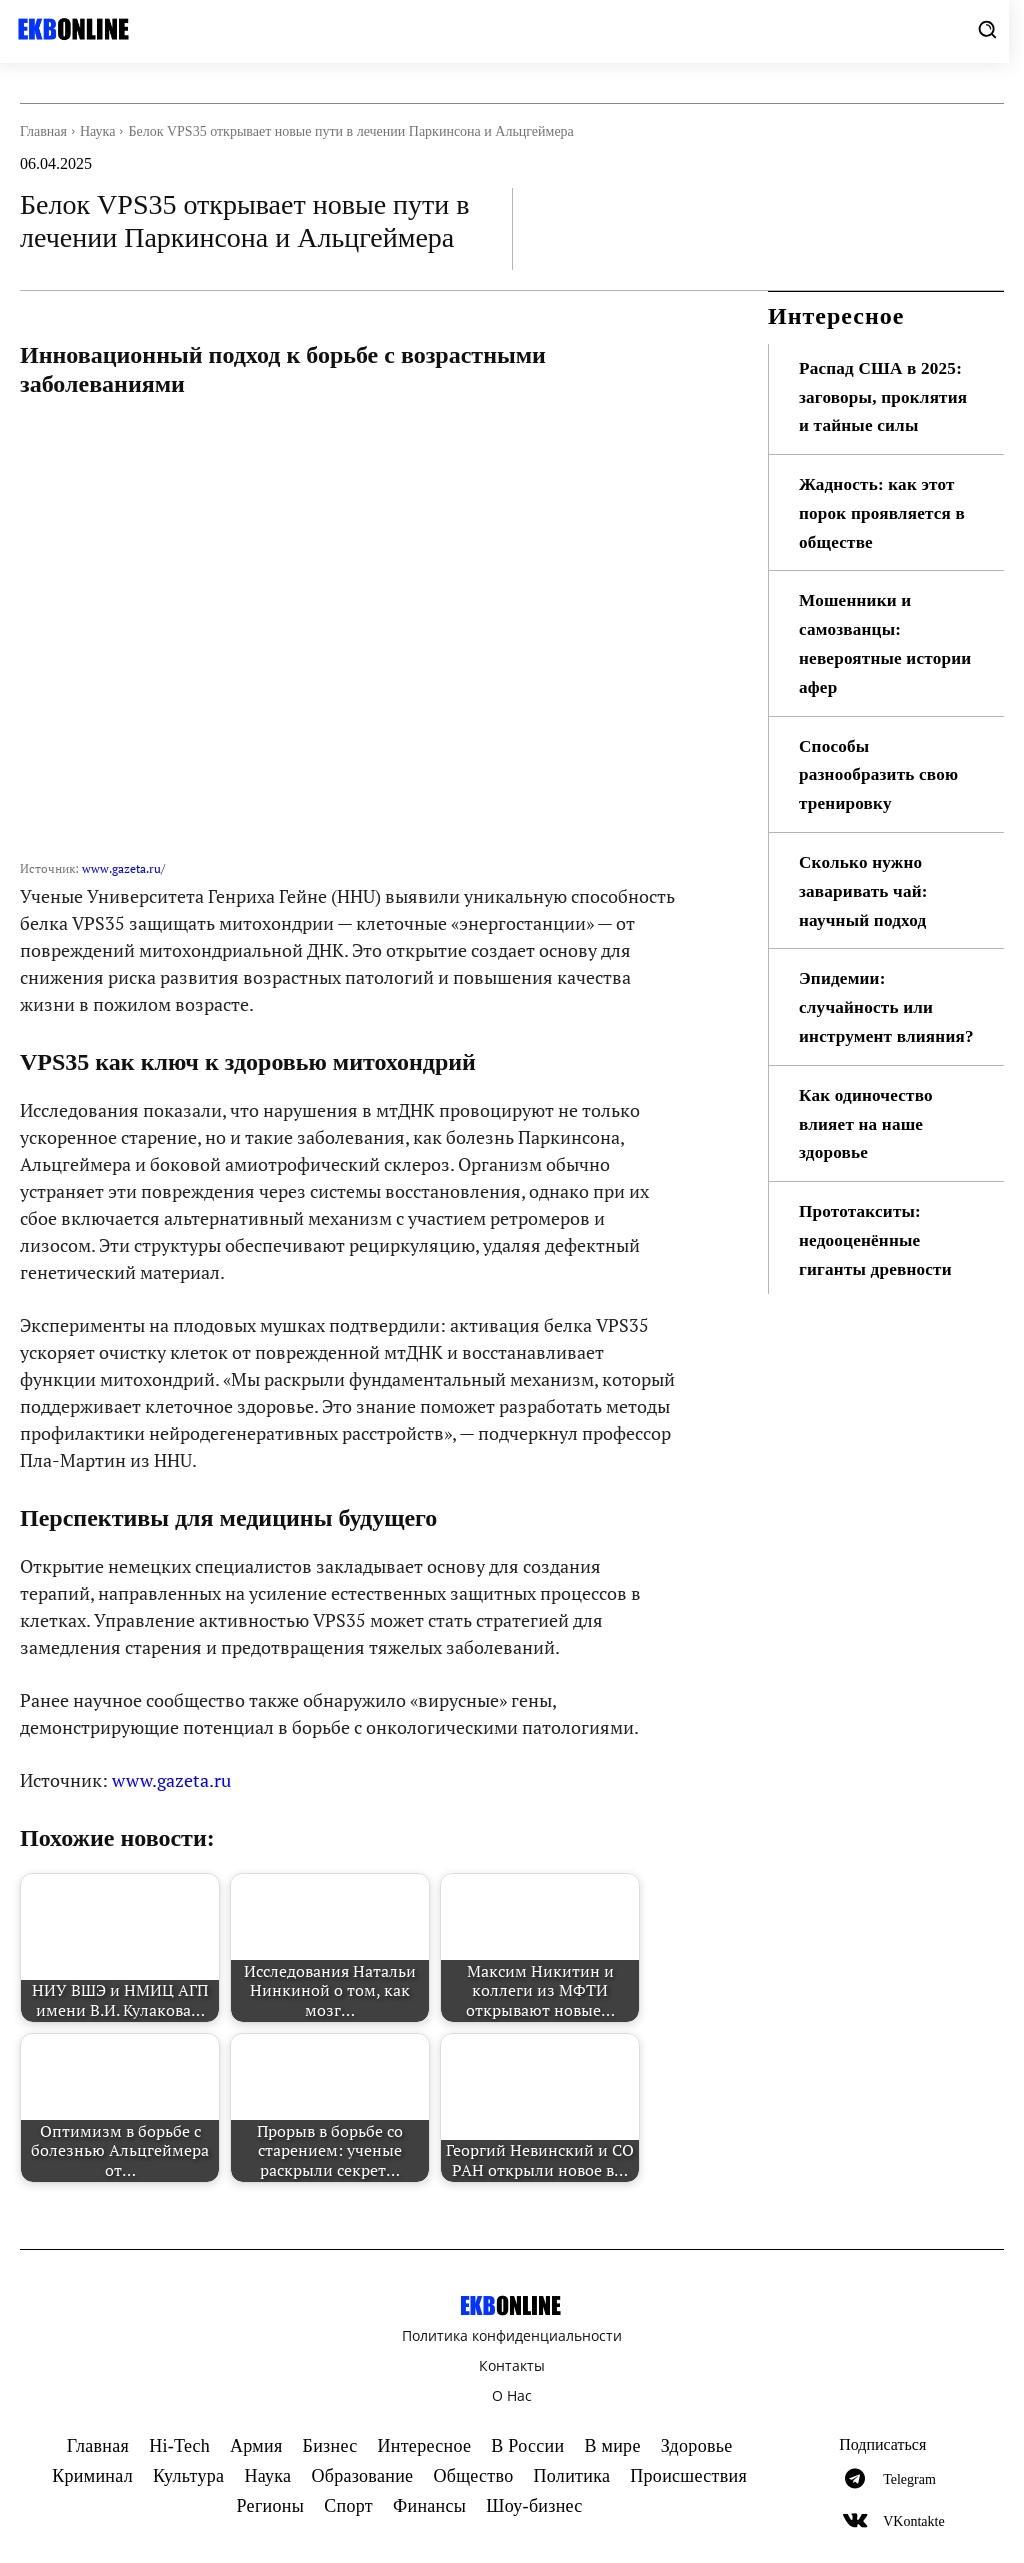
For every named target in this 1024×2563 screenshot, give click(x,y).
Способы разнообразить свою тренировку (882, 803)
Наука (97, 131)
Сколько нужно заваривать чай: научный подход (866, 920)
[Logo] (71, 29)
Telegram (909, 2479)
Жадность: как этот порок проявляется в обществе (886, 542)
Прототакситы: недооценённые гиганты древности (879, 1298)
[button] (987, 29)
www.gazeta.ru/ (123, 868)
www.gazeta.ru (171, 1780)
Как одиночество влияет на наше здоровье (869, 1181)
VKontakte (913, 2521)
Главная (43, 131)
